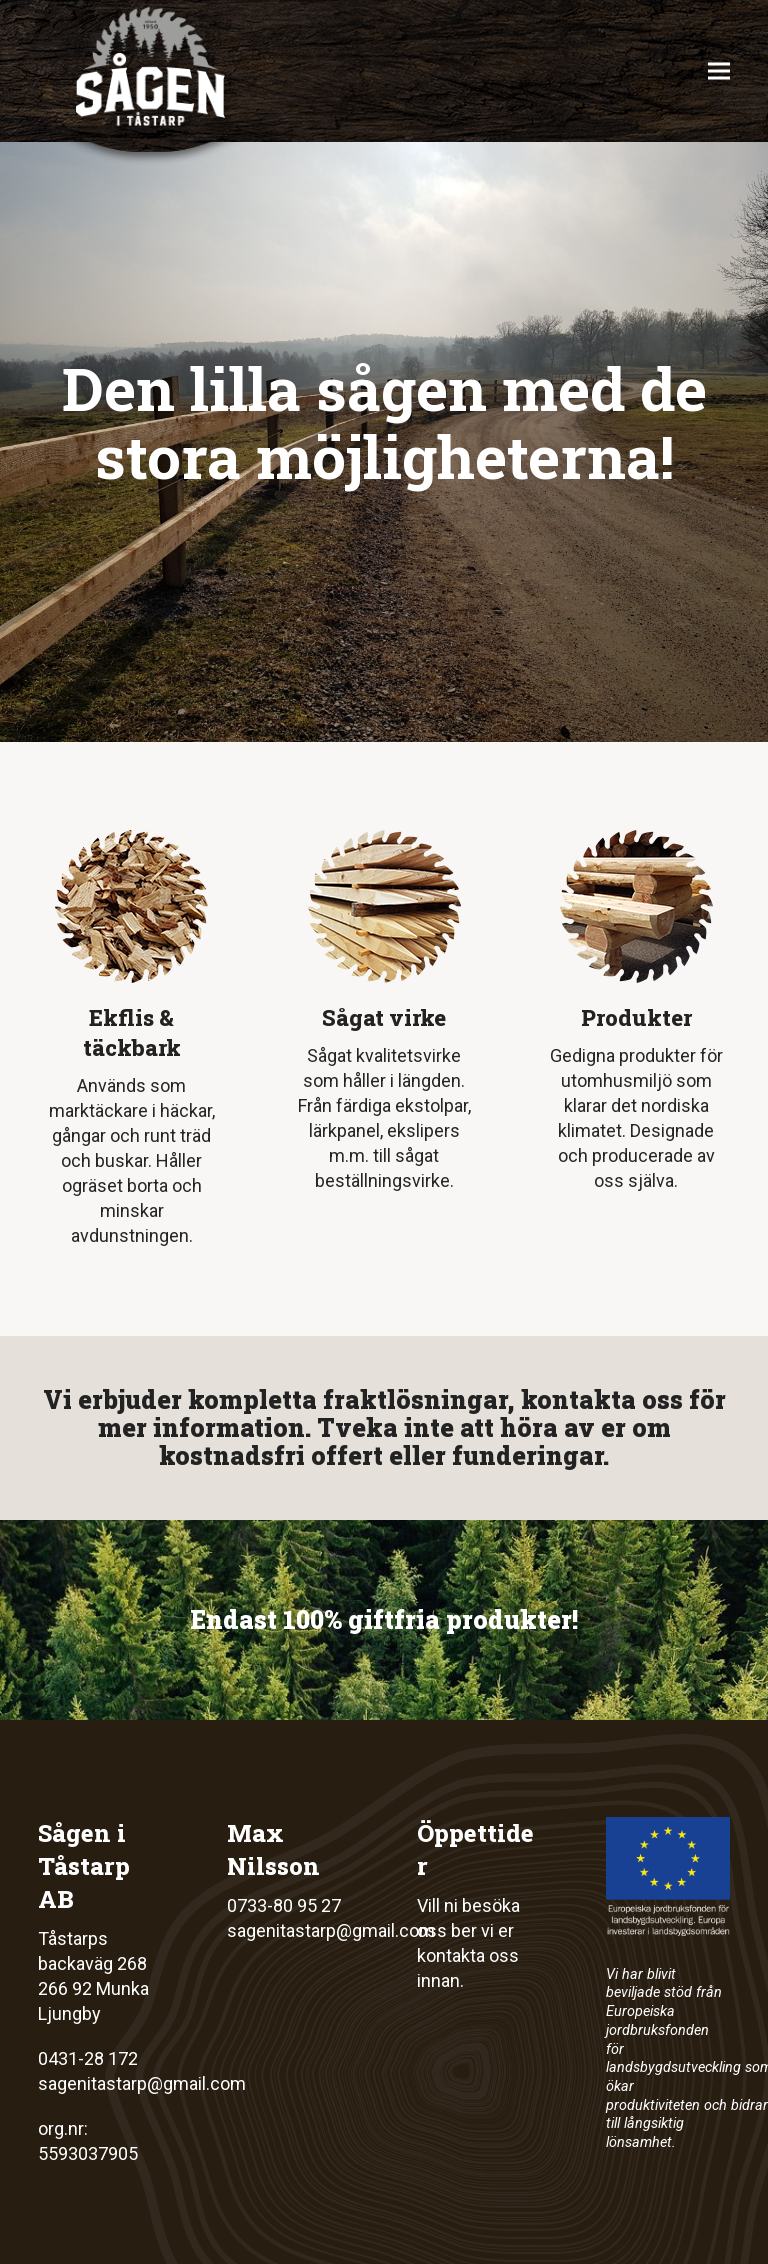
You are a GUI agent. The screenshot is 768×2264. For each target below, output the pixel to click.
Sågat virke (384, 1017)
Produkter (636, 1017)
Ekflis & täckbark (132, 1032)
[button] (719, 71)
